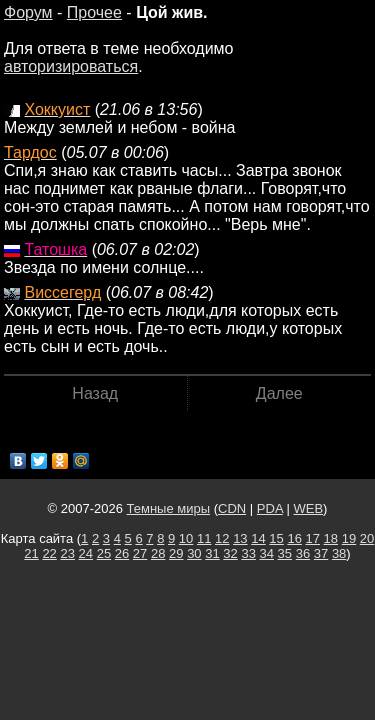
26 (122, 553)
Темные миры (169, 508)
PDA (270, 508)
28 (158, 553)
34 (267, 553)
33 (248, 553)
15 (276, 538)
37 (321, 553)
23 (67, 553)
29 (176, 553)
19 (349, 538)
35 (285, 553)
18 (331, 538)
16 (294, 538)
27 (140, 553)
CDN (232, 508)
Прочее (94, 12)
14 (258, 538)
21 (31, 553)
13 (240, 538)
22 (49, 553)
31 (212, 553)
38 (339, 553)
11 (204, 538)
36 (303, 553)
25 (104, 553)
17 (313, 538)
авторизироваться (71, 66)
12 (222, 538)
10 (186, 538)
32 (230, 553)
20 (367, 538)
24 (86, 553)
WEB (308, 508)
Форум (28, 12)
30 (194, 553)
